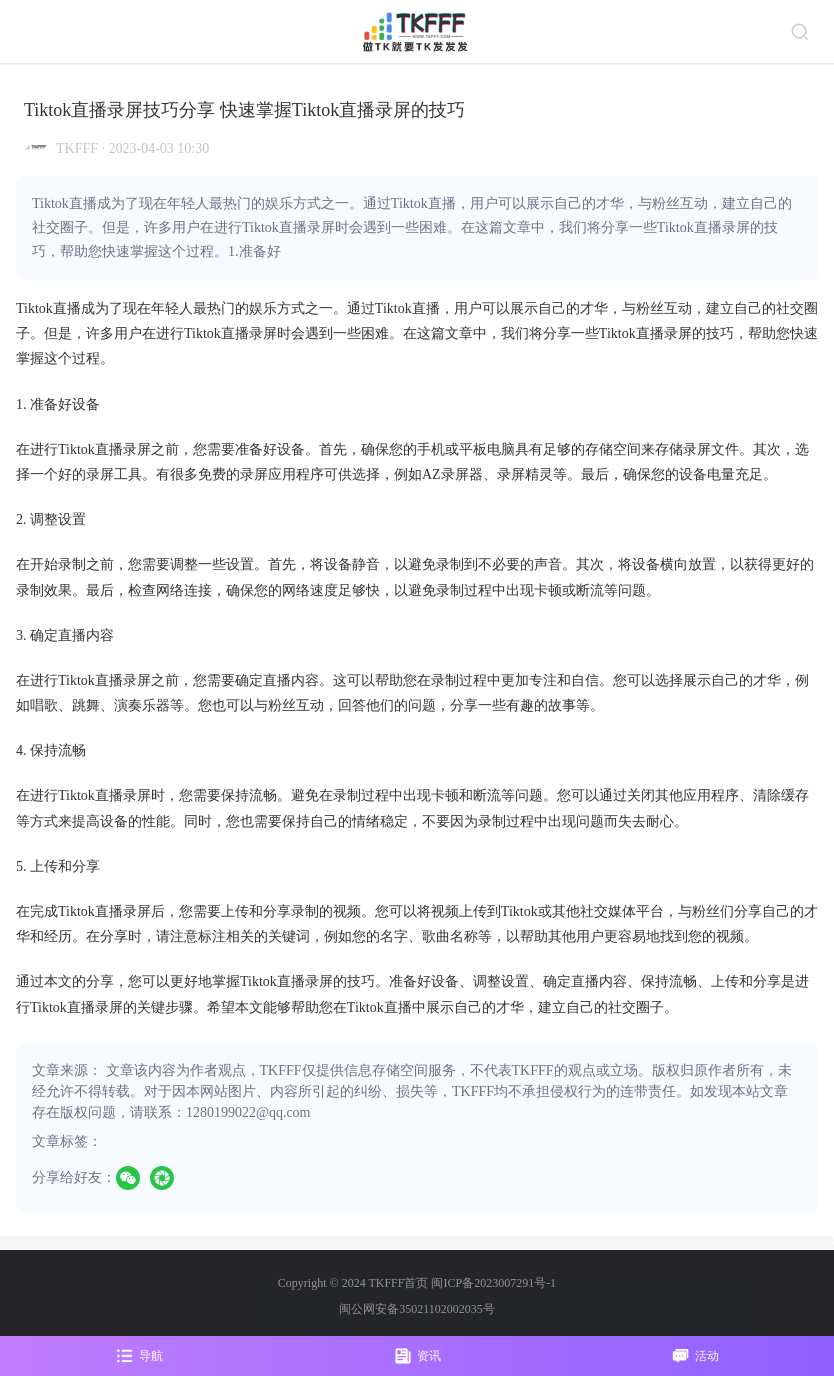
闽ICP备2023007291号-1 (493, 1283)
